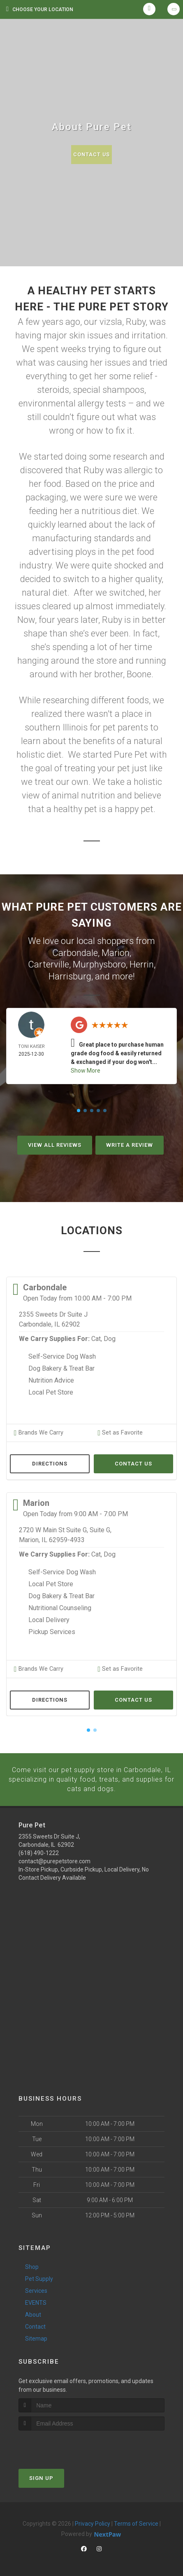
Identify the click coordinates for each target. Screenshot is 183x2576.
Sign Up (41, 2477)
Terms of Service (136, 2522)
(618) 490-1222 (39, 1852)
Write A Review (129, 1145)
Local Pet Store (50, 1392)
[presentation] (62, 2444)
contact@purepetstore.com (54, 1860)
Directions (49, 1463)
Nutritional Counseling (59, 1607)
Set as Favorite (119, 1432)
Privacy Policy (92, 2522)
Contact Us (91, 154)
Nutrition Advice (51, 1380)
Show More (85, 1070)
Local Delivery (48, 1619)
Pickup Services (51, 1631)
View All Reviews (54, 1145)
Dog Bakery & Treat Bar (61, 1368)
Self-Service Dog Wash (62, 1356)
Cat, (96, 1339)
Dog (110, 1339)
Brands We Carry (37, 1432)
